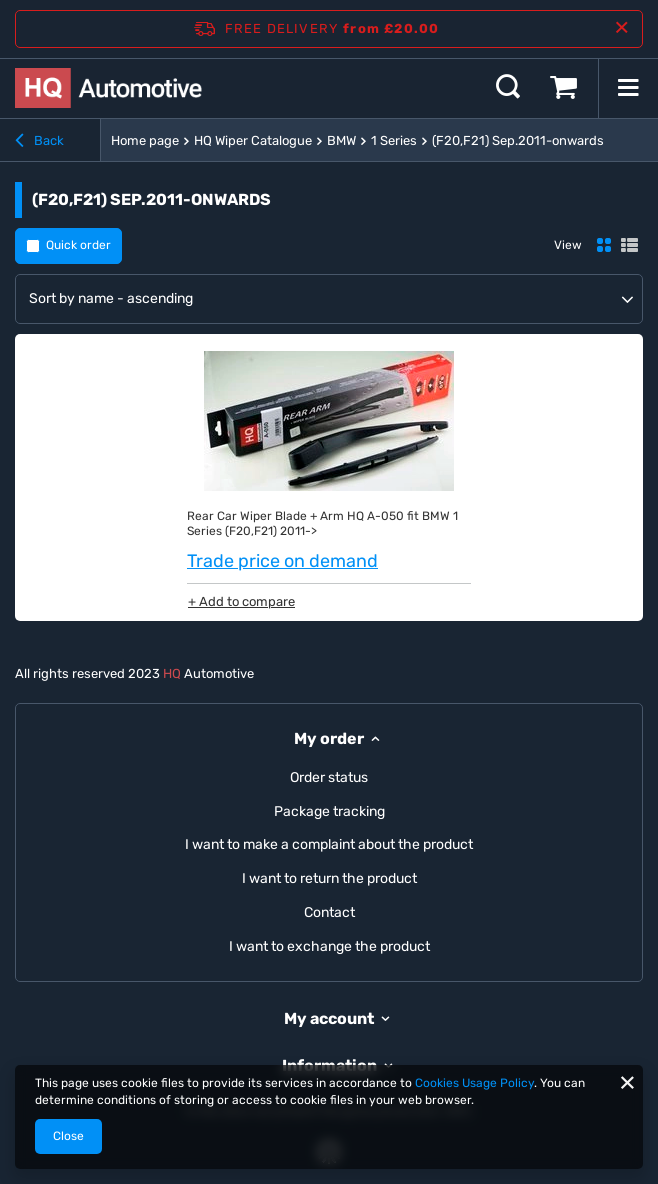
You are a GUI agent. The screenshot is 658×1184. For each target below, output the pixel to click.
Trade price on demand (282, 561)
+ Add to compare (241, 601)
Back (39, 141)
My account (329, 1018)
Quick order (78, 245)
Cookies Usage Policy (474, 1083)
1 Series (394, 140)
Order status (329, 778)
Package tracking (329, 812)
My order (329, 738)
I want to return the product (329, 879)
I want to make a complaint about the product (329, 845)
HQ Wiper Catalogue (253, 140)
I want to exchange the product (329, 947)
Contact (329, 913)
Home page (145, 140)
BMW (341, 140)
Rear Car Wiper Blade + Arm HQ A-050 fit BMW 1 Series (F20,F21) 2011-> (322, 524)
